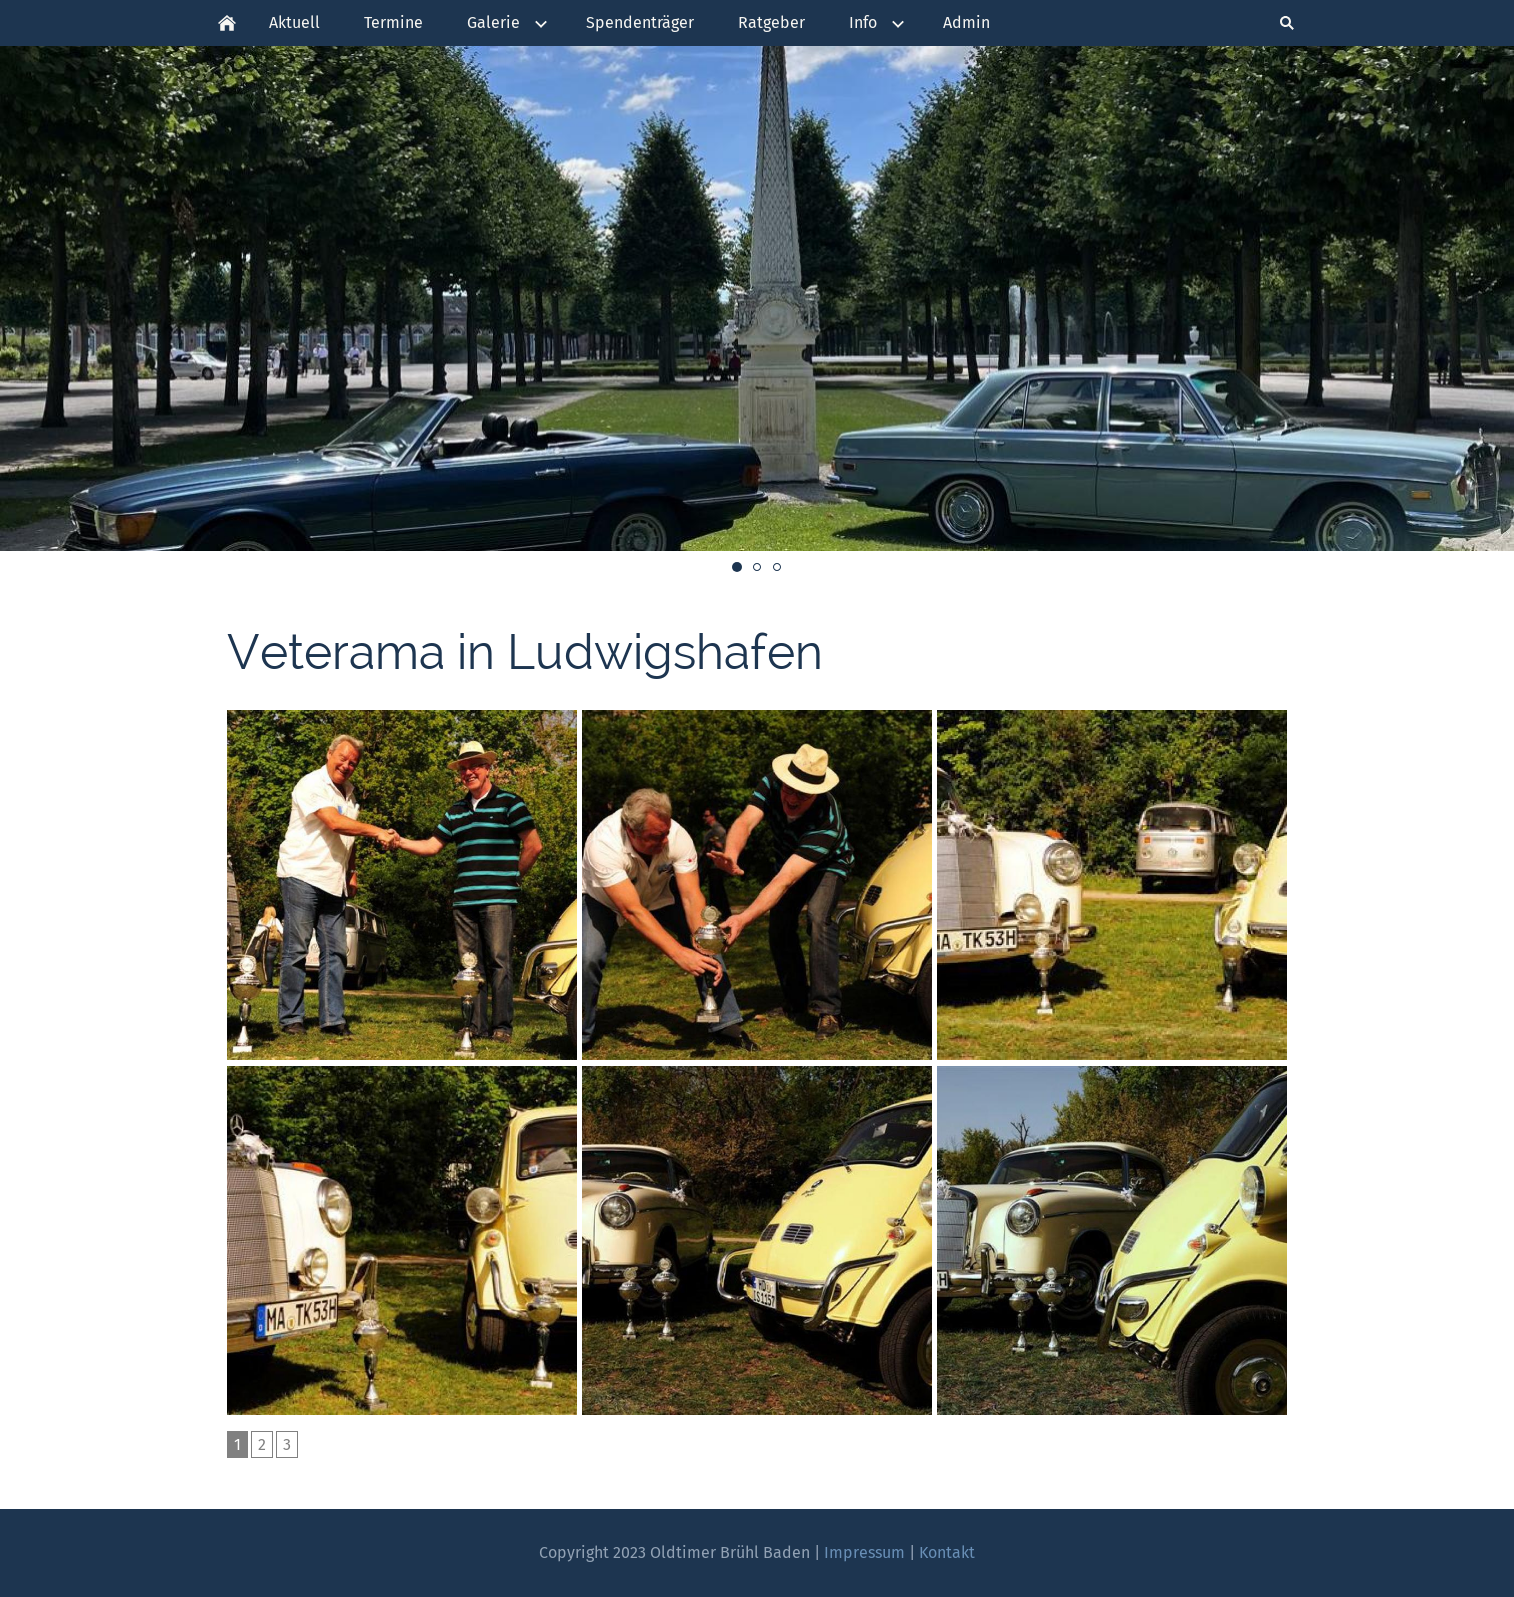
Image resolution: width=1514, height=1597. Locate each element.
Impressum (864, 1552)
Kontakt (947, 1552)
